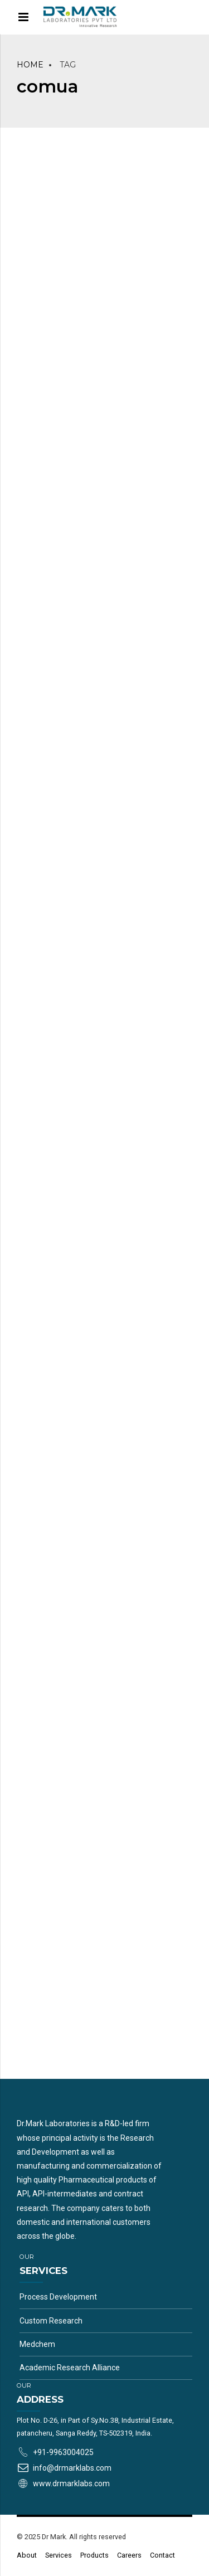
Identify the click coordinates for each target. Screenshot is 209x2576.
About (27, 2555)
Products (94, 2555)
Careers (129, 2555)
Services (58, 2555)
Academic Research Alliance (70, 2367)
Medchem (37, 2344)
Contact (162, 2555)
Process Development (58, 2296)
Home (30, 65)
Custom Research (51, 2320)
